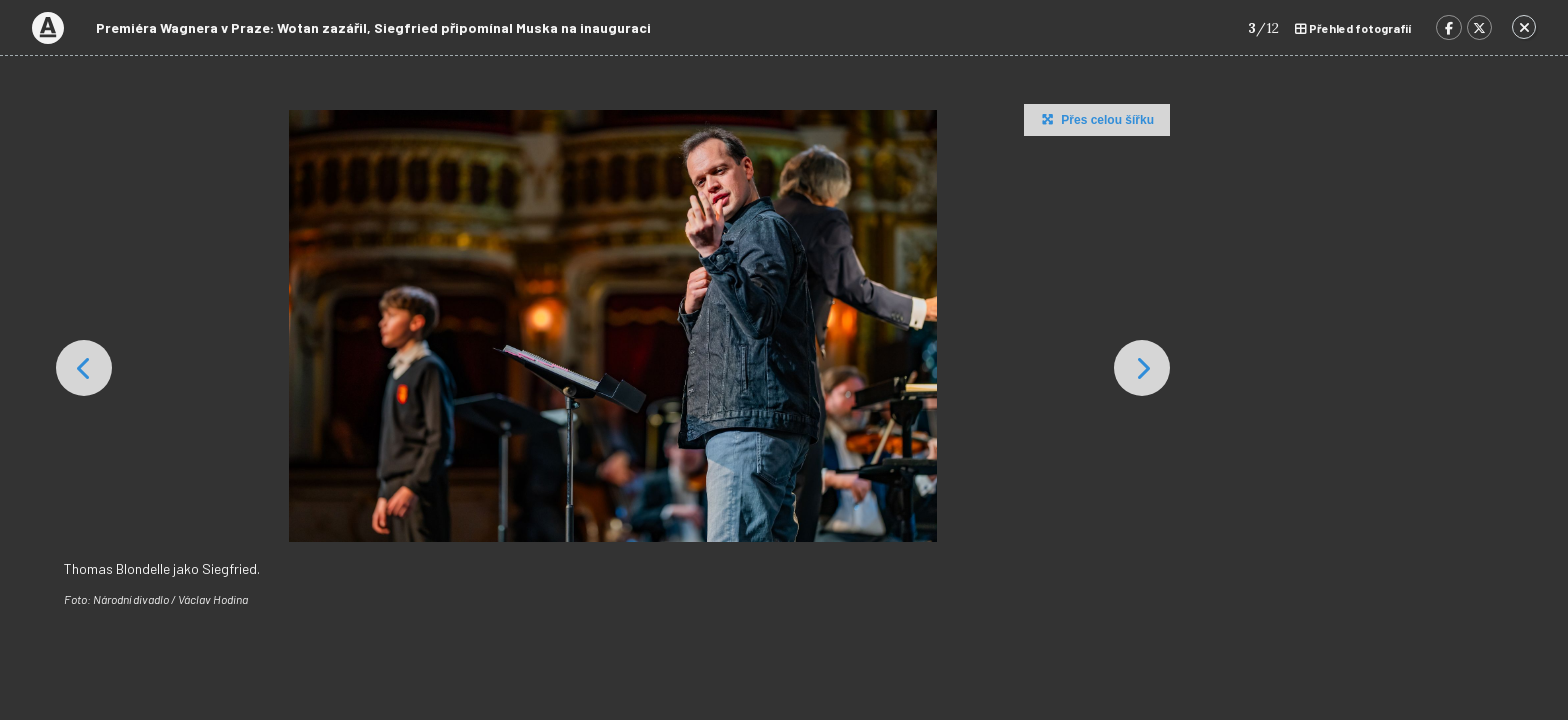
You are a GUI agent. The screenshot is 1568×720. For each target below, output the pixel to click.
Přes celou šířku (1095, 119)
